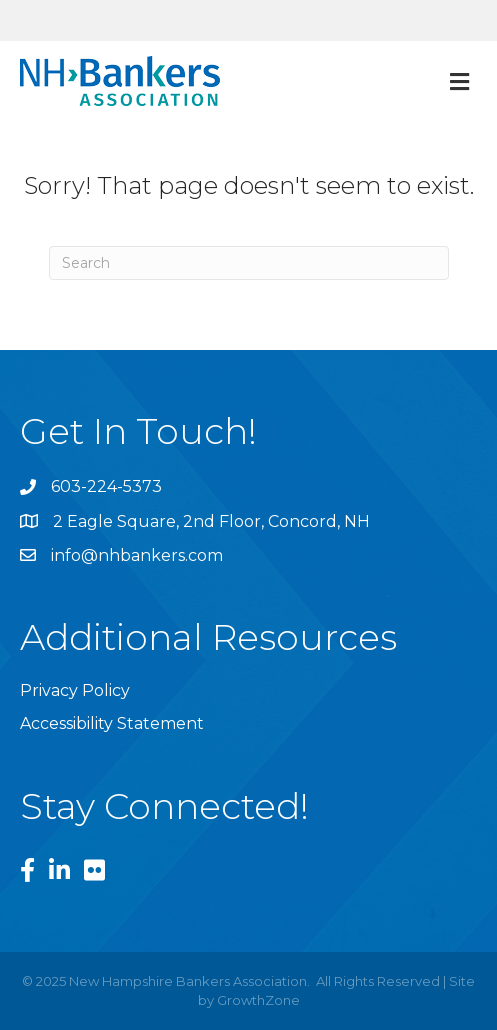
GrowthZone (258, 1000)
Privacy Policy (75, 690)
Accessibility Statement (112, 723)
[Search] (249, 263)
